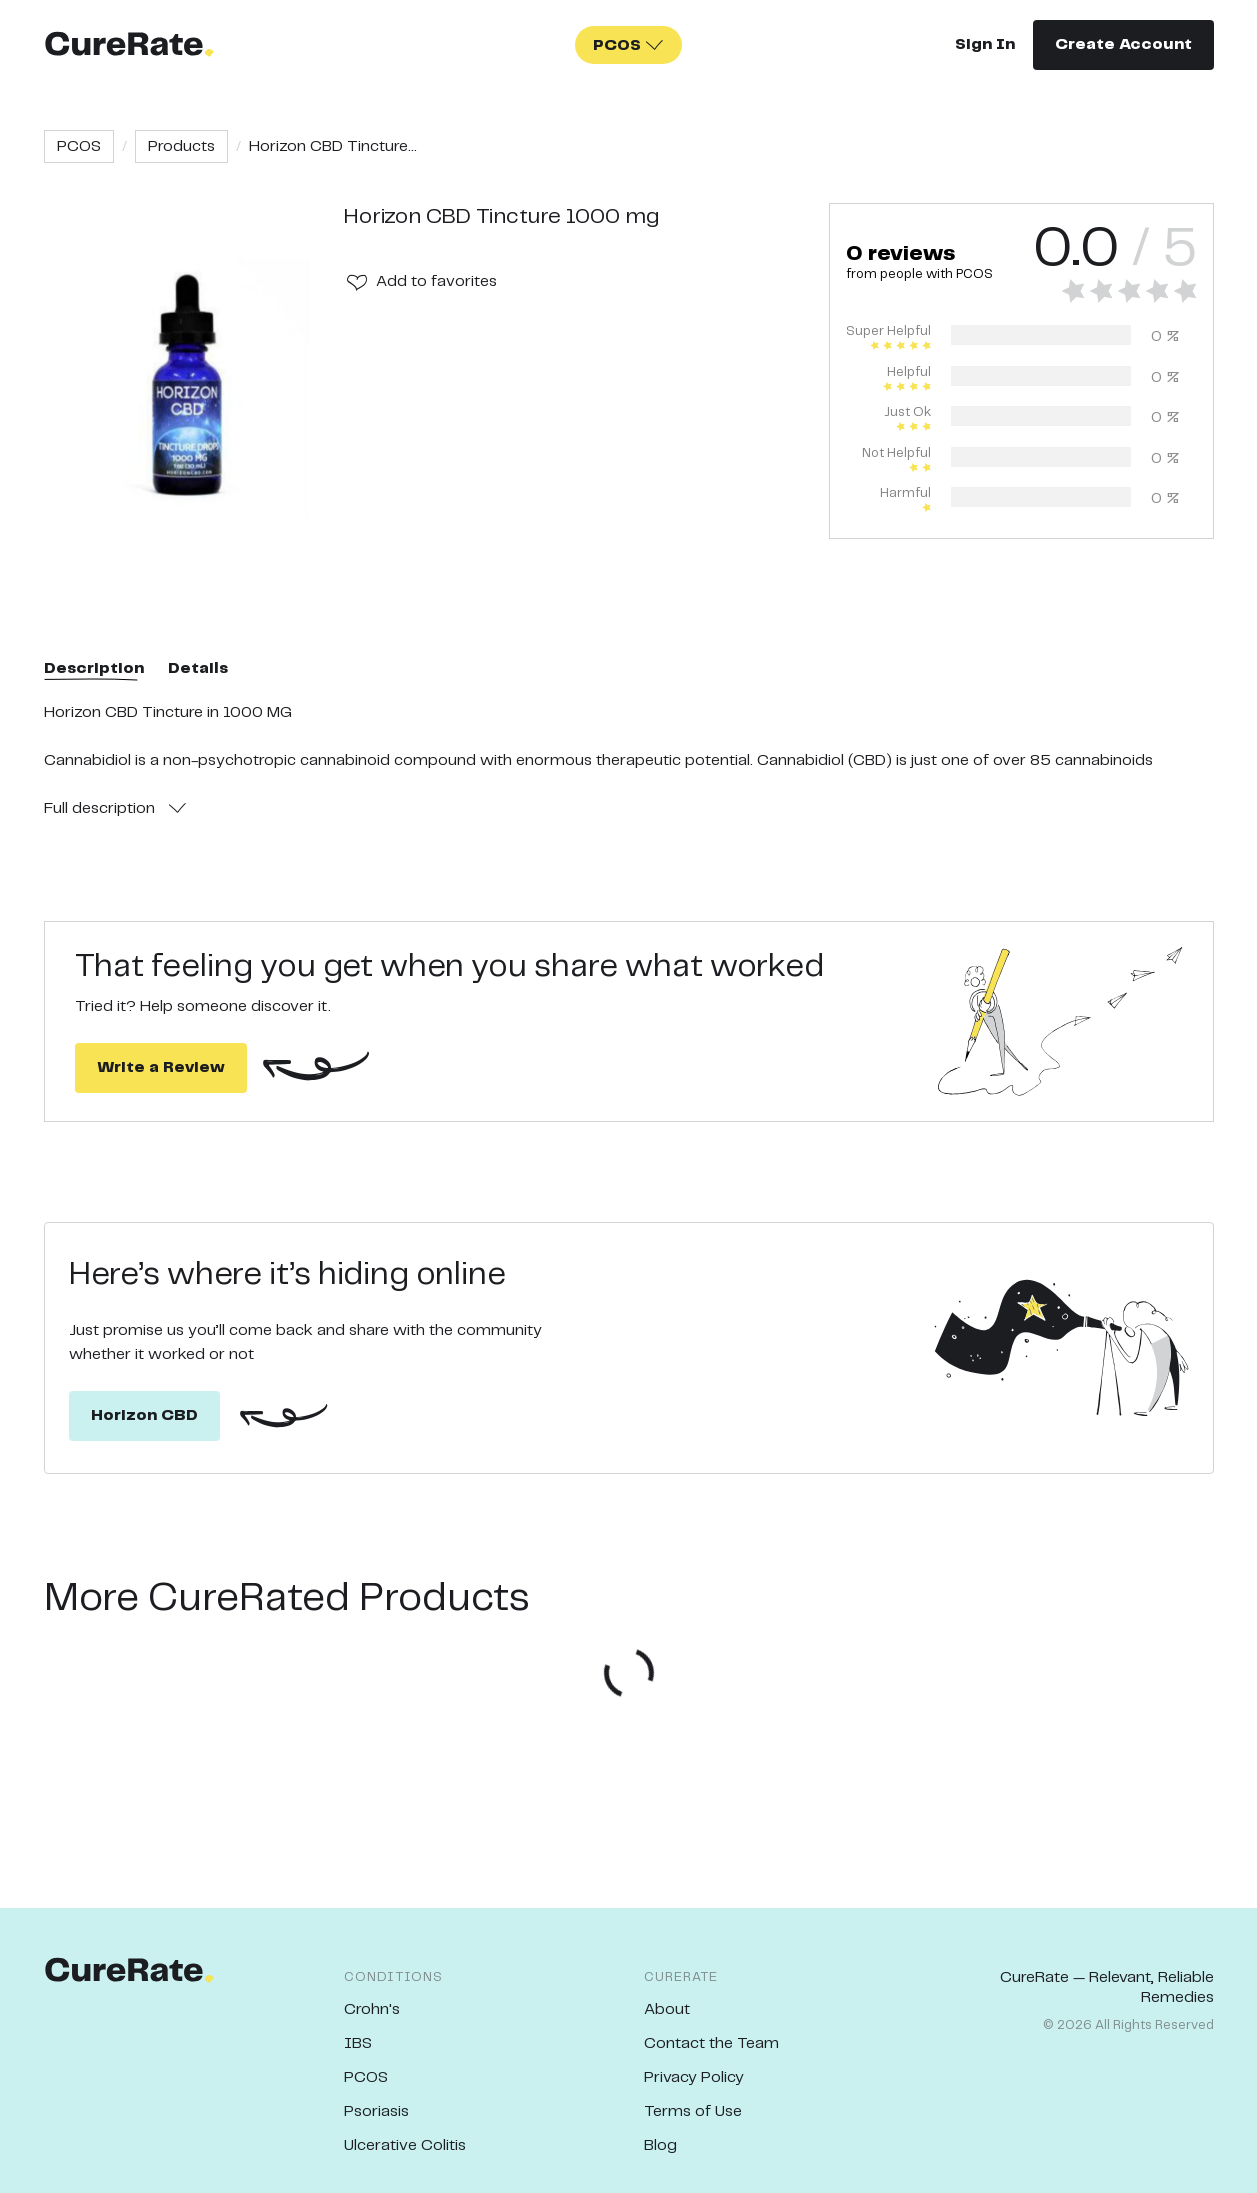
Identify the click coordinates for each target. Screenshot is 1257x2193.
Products (181, 146)
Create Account (1123, 44)
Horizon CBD (144, 1415)
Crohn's (372, 2009)
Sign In (985, 44)
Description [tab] (94, 668)
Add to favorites (436, 281)
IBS (358, 2043)
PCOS (79, 146)
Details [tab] (198, 668)
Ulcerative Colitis (405, 2145)
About (667, 2009)
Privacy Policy (694, 2077)
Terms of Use (693, 2111)
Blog (660, 2145)
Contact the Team (711, 2043)
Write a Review (161, 1067)
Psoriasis (376, 2111)
